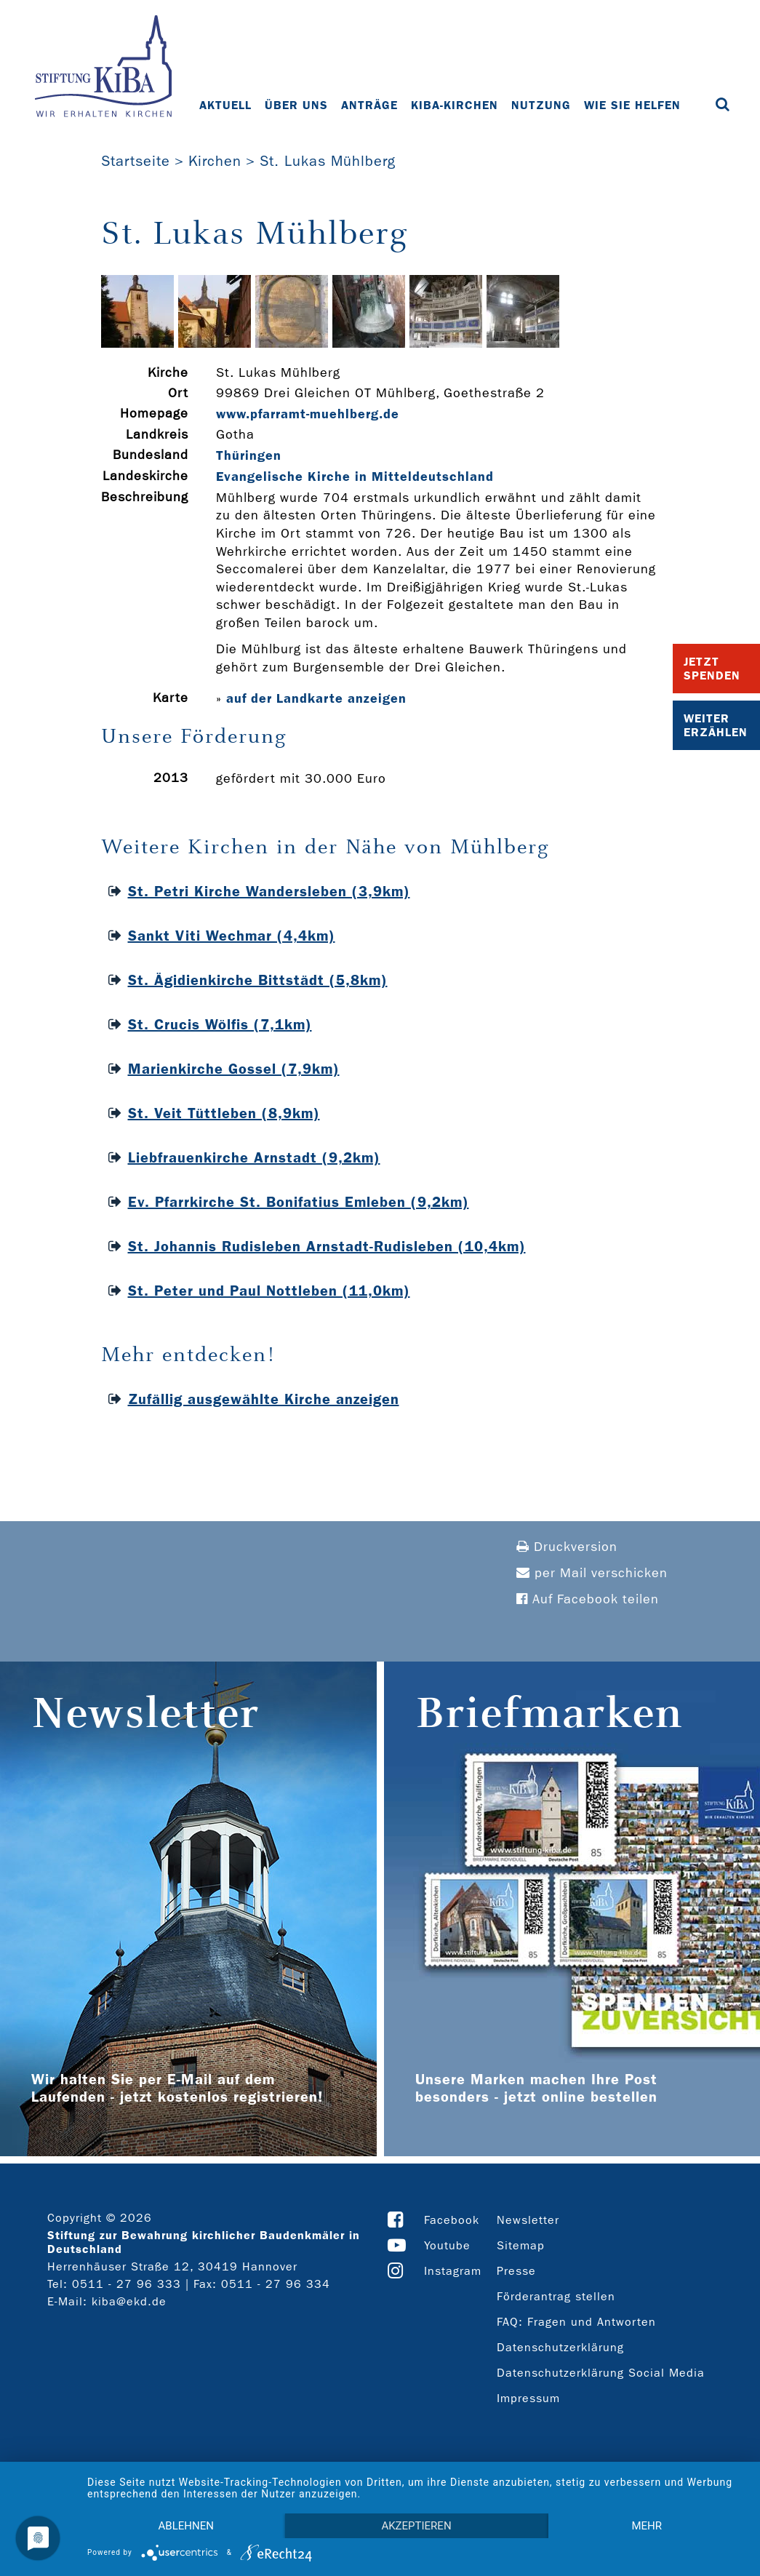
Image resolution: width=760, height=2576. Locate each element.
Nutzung (541, 105)
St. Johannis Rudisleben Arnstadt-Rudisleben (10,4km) (327, 1246)
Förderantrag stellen (556, 2296)
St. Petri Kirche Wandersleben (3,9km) (269, 891)
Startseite (135, 161)
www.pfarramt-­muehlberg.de (307, 414)
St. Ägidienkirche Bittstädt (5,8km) (258, 980)
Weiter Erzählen (716, 725)
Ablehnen (186, 2525)
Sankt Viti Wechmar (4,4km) (231, 935)
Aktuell (225, 105)
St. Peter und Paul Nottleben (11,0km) (269, 1290)
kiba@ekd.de (129, 2301)
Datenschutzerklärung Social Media (601, 2373)
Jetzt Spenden (712, 668)
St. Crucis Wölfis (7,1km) (220, 1024)
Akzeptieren (416, 2525)
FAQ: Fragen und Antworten (576, 2322)
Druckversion (566, 1547)
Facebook (451, 2220)
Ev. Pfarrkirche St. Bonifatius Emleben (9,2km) (298, 1202)
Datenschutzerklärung (560, 2347)
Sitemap (521, 2245)
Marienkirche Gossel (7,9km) (234, 1068)
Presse (516, 2271)
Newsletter (528, 2220)
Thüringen (248, 455)
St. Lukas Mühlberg (328, 161)
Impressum (528, 2398)
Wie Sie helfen (632, 105)
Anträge (369, 105)
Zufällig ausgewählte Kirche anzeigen (263, 1399)
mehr (646, 2525)
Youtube (447, 2245)
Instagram (452, 2271)
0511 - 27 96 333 (126, 2284)
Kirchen (214, 161)
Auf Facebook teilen (587, 1599)
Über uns (296, 105)
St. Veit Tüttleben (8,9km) (224, 1113)
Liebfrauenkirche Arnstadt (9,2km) (254, 1157)
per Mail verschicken (592, 1573)
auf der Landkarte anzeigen (316, 698)
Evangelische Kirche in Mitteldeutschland (355, 476)
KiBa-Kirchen (454, 105)
